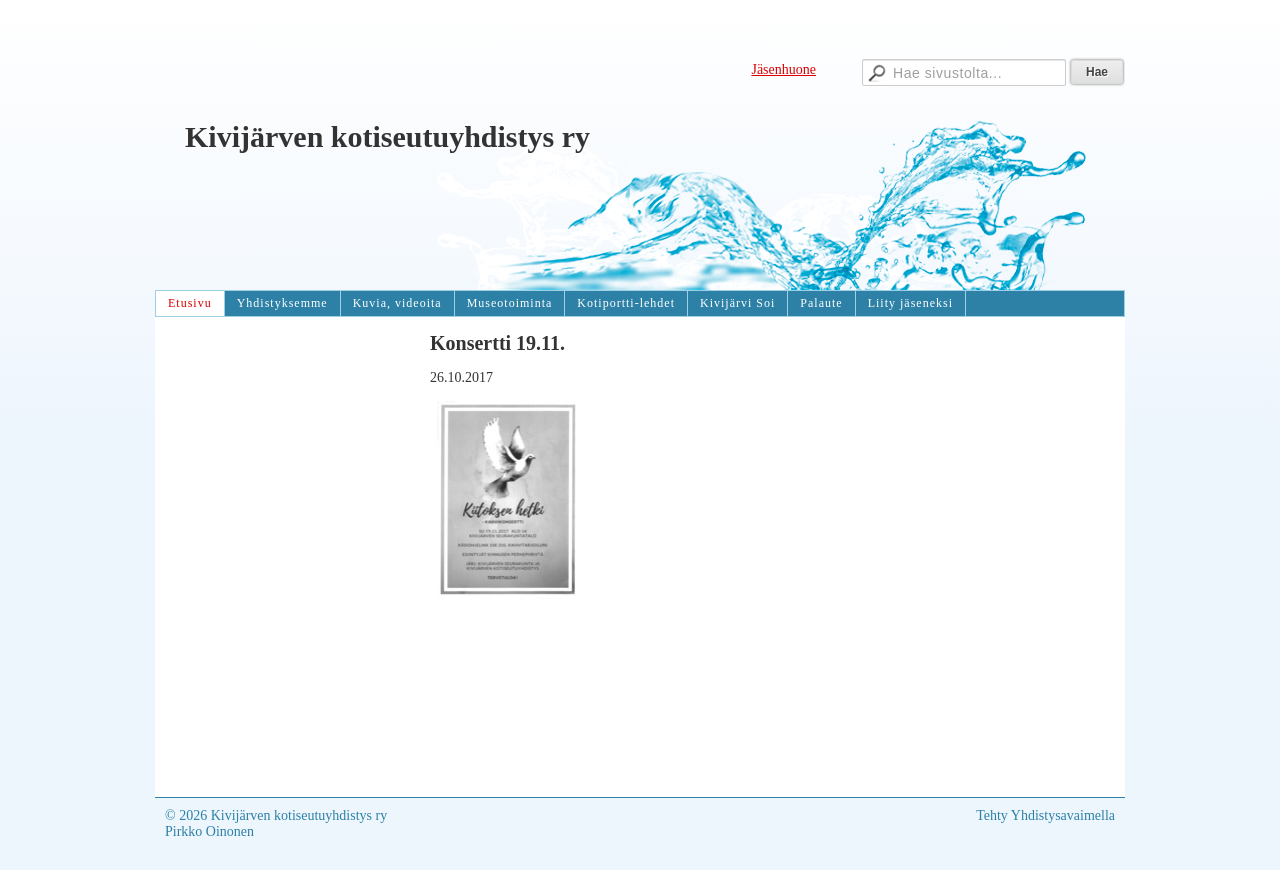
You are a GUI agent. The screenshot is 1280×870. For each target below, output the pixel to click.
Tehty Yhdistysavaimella (1045, 815)
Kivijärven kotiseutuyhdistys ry (387, 136)
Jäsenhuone (783, 69)
